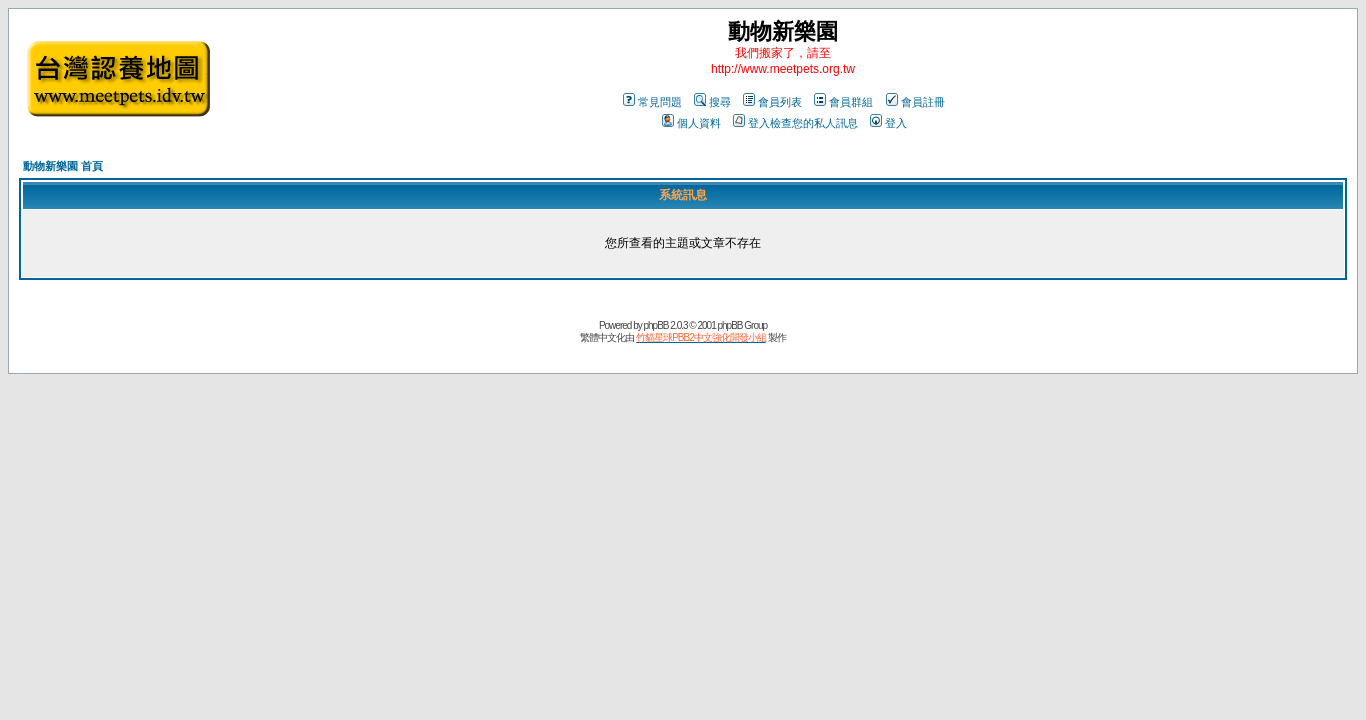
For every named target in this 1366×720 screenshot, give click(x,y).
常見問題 (652, 102)
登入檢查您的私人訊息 (795, 123)
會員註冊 (915, 102)
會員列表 (772, 102)
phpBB (655, 325)
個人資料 (691, 123)
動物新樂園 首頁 (63, 166)
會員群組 (843, 102)
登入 (888, 123)
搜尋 (712, 102)
